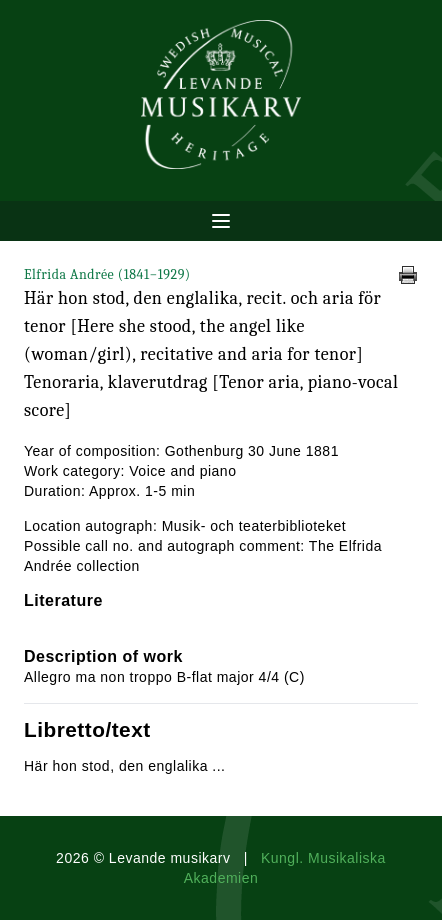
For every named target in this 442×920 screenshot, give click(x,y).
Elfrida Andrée (107, 274)
